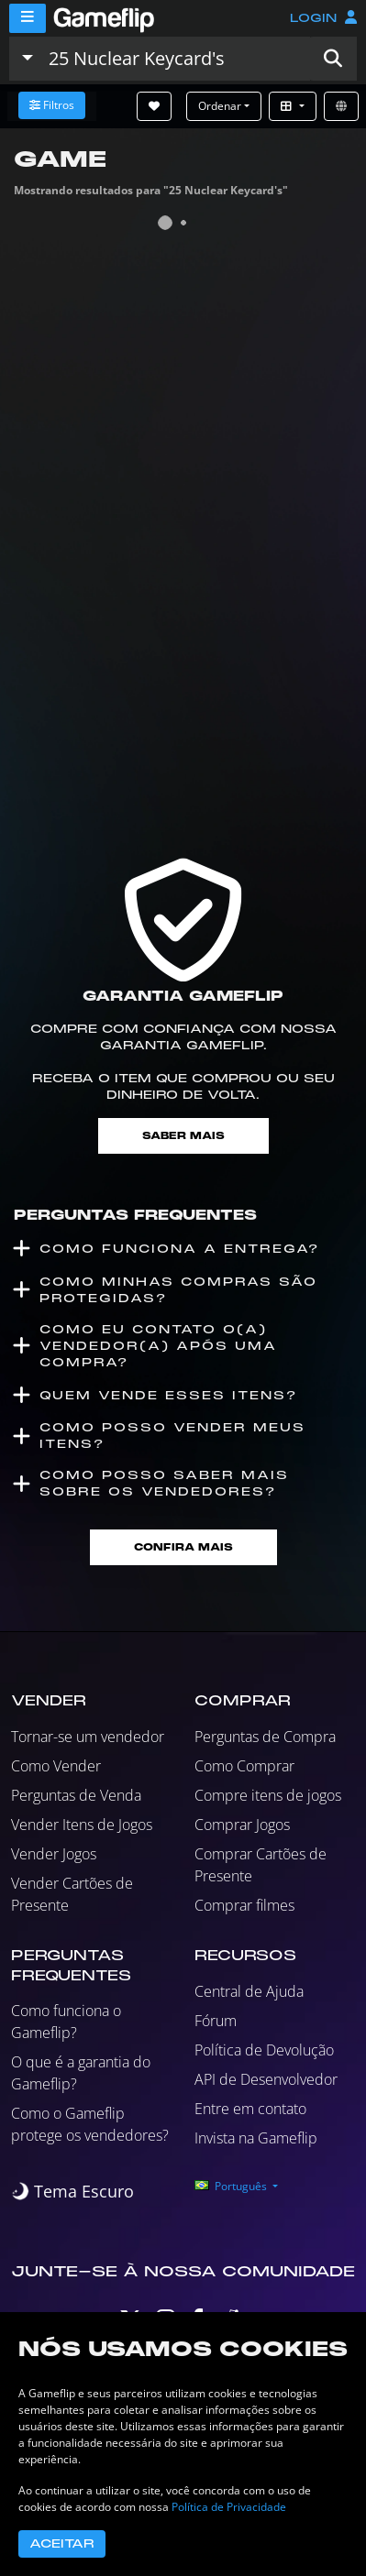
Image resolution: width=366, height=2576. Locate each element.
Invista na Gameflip (255, 2138)
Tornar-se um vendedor (87, 1736)
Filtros (51, 105)
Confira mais (183, 1547)
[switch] (72, 2191)
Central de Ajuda (249, 1991)
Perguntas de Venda (76, 1795)
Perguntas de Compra (265, 1736)
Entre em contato (250, 2109)
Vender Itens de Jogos (81, 1824)
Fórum (215, 2021)
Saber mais (183, 1136)
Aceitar (61, 2544)
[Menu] (27, 18)
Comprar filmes (244, 1905)
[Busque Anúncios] (175, 59)
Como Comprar (244, 1766)
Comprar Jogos (242, 1824)
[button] (333, 59)
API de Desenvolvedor (266, 2079)
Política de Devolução (264, 2050)
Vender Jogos (53, 1854)
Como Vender (56, 1766)
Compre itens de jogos (267, 1795)
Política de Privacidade (229, 2507)
